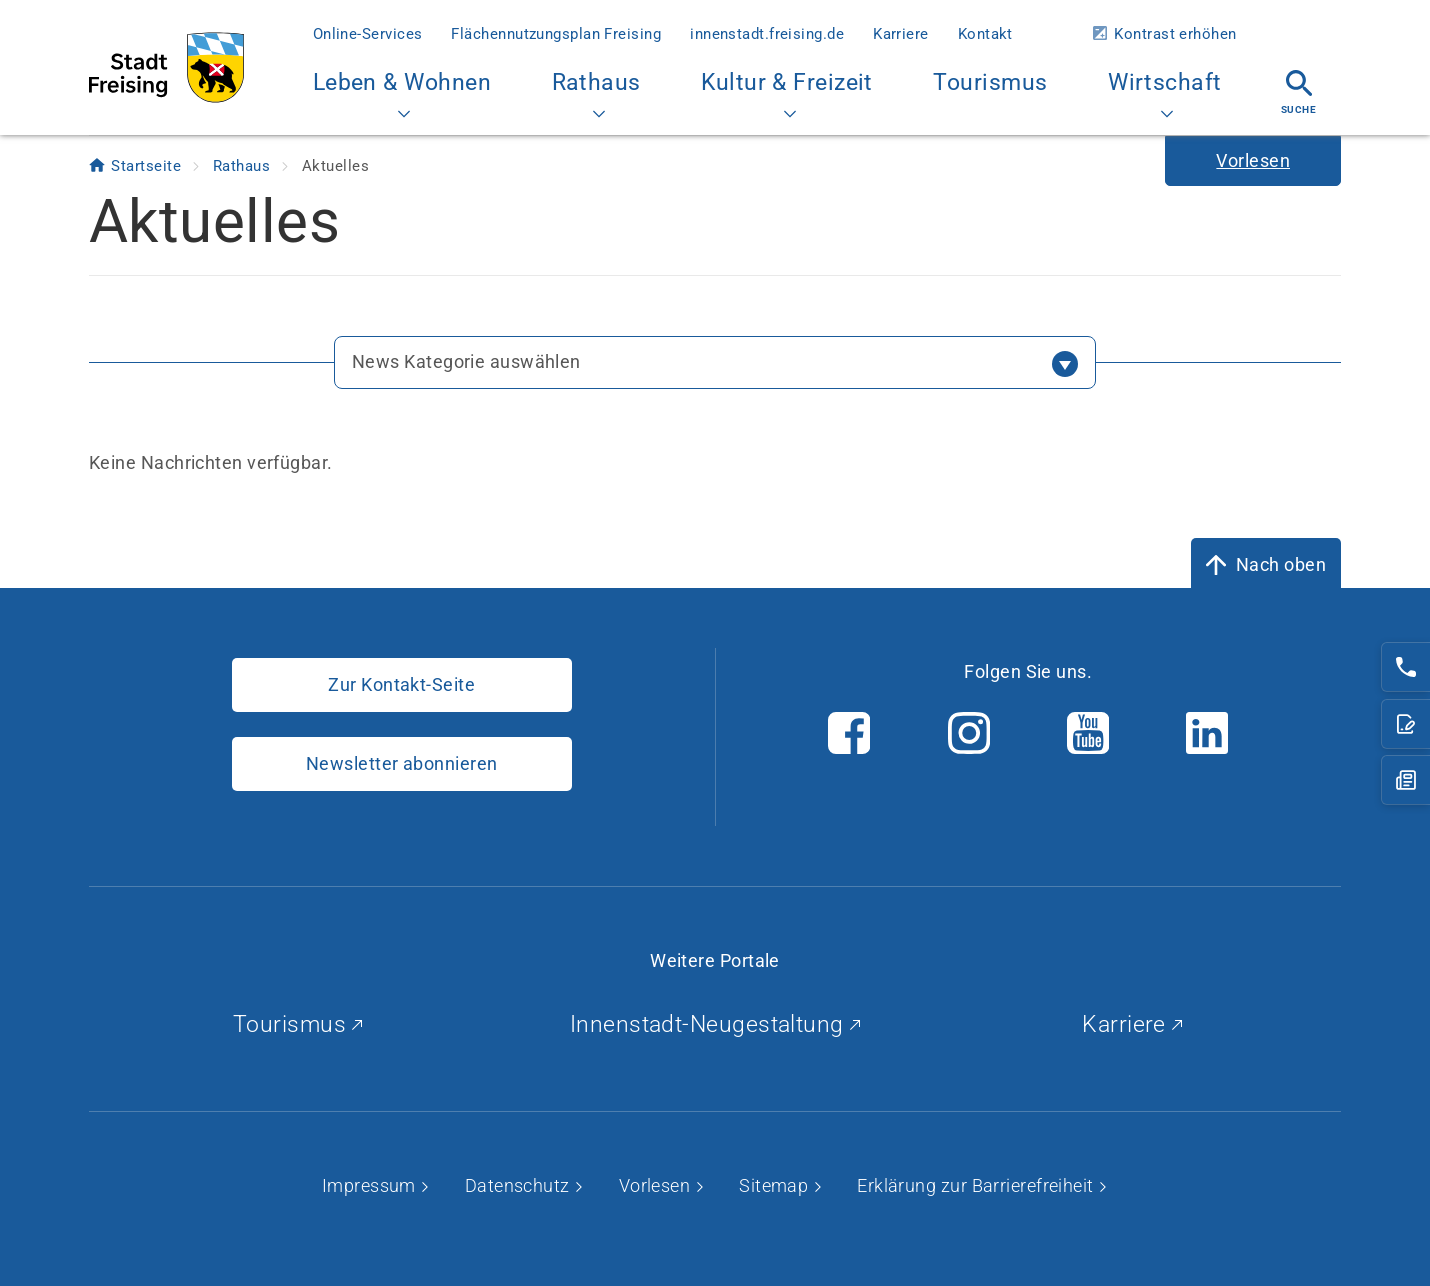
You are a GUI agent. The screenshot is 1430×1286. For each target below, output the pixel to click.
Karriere (901, 34)
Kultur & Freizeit (787, 94)
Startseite (148, 166)
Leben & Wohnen (402, 94)
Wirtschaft (1165, 94)
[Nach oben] (1266, 565)
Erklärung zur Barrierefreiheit (977, 1185)
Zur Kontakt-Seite (401, 684)
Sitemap (776, 1185)
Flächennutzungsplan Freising (556, 34)
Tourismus (990, 82)
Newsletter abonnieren (401, 763)
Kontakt (985, 34)
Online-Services (368, 34)
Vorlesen (657, 1185)
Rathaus (596, 94)
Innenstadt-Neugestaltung (715, 1024)
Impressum (371, 1185)
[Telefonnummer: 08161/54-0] (1406, 667)
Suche (1298, 92)
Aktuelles (335, 166)
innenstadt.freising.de (767, 34)
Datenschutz (519, 1185)
